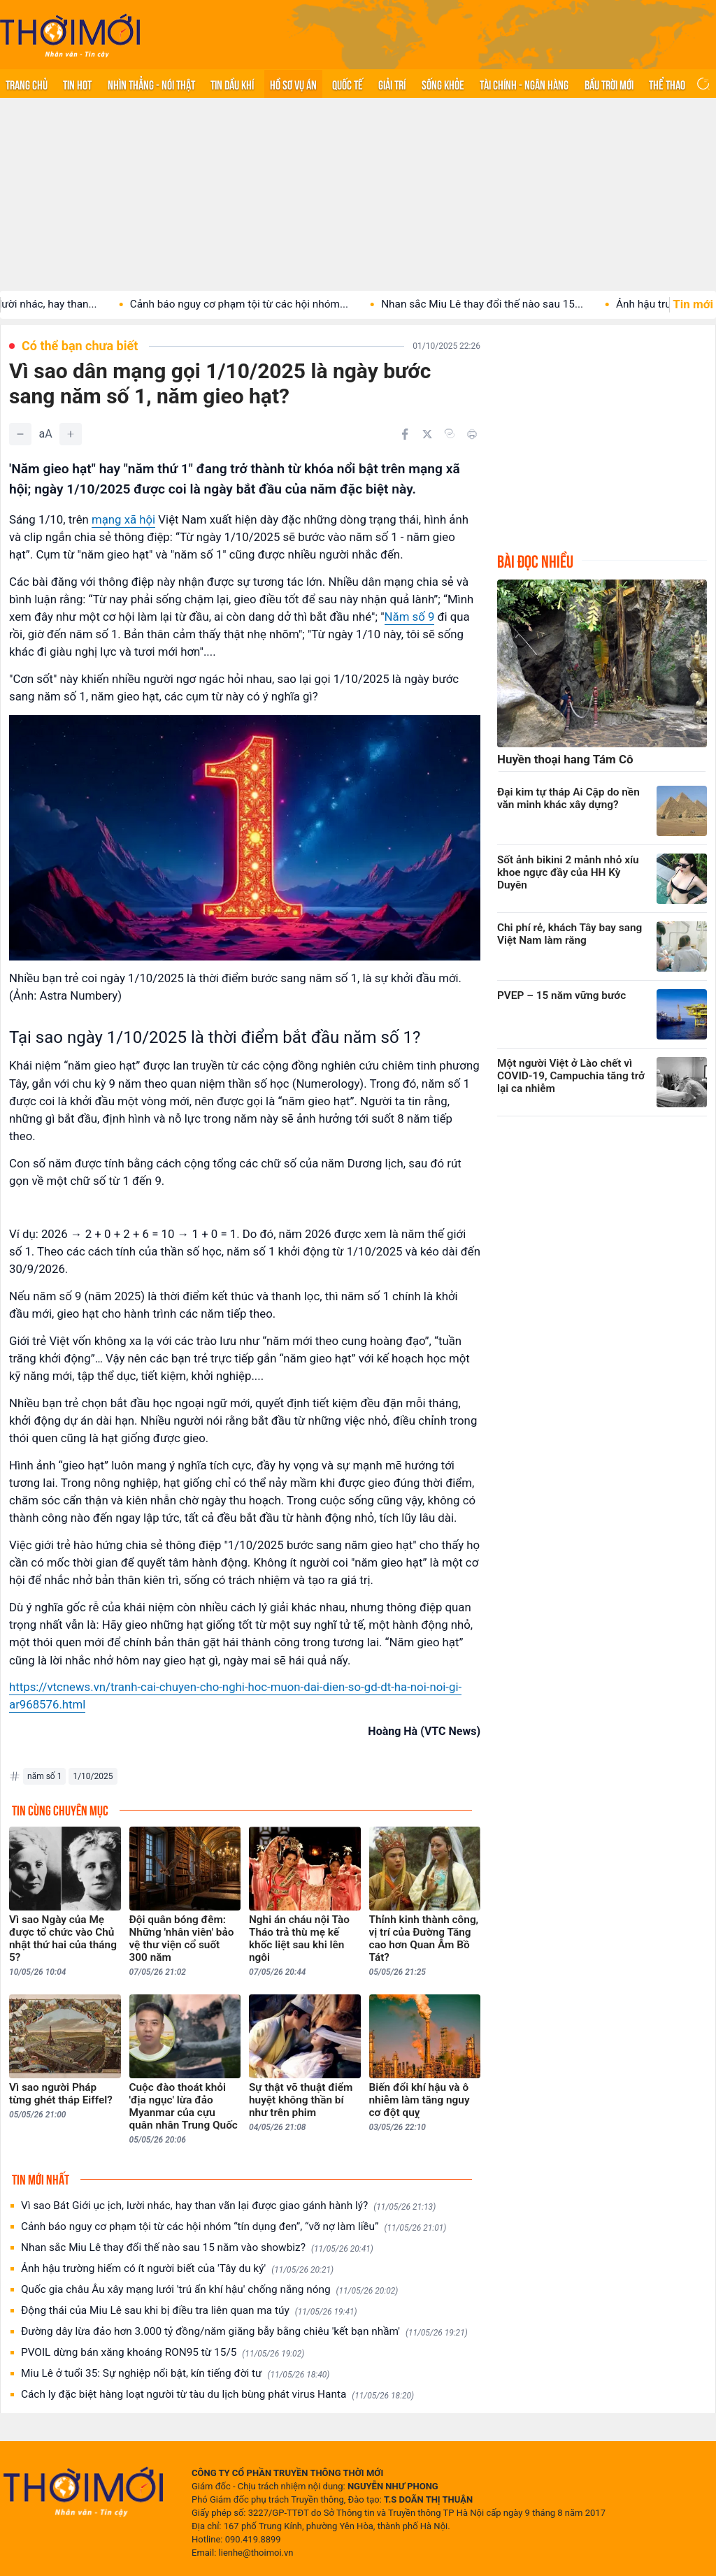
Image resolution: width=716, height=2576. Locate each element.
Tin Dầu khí (232, 84)
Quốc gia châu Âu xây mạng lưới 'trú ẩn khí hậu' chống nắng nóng (209, 2289)
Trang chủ (27, 84)
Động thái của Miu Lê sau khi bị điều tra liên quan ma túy (189, 2310)
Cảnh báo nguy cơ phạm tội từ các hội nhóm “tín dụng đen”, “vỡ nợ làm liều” (233, 2226)
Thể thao (667, 84)
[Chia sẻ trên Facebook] (404, 434)
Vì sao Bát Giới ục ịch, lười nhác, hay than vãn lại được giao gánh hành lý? (228, 2205)
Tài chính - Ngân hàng (524, 84)
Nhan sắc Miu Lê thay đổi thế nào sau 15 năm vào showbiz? (197, 2247)
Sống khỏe (443, 84)
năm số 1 (44, 1776)
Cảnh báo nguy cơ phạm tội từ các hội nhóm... (278, 304)
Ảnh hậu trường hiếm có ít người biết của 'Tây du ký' (177, 2268)
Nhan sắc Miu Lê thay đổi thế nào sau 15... (521, 304)
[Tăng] (70, 434)
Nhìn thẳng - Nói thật (151, 84)
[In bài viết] (472, 434)
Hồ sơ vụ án (293, 84)
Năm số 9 (410, 617)
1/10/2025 (93, 1776)
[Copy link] (449, 433)
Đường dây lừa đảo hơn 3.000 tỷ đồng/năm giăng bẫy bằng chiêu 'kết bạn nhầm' (244, 2331)
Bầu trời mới (609, 84)
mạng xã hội (123, 519)
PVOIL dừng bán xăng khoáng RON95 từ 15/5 (162, 2352)
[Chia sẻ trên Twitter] (427, 434)
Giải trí (392, 84)
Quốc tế (347, 84)
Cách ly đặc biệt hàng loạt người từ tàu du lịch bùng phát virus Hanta (217, 2394)
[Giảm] (20, 434)
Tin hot (77, 84)
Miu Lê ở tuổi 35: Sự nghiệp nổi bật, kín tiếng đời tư (175, 2373)
